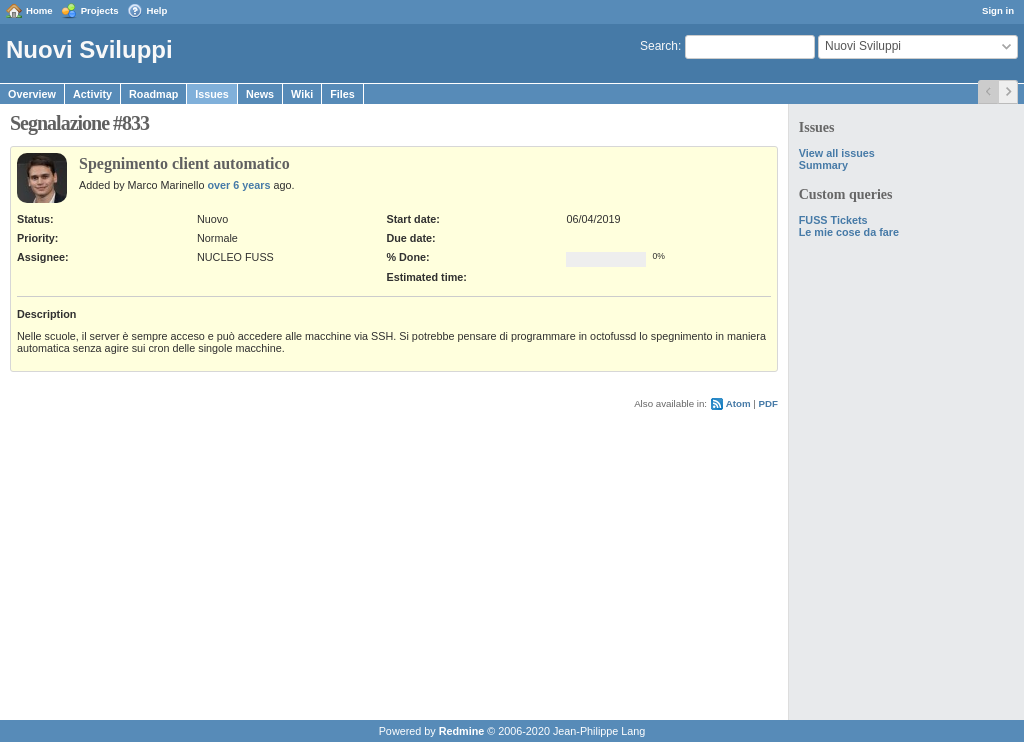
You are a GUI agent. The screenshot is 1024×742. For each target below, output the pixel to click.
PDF (768, 403)
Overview (32, 94)
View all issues (837, 153)
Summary (823, 165)
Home (39, 10)
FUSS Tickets (833, 220)
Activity (92, 94)
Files (342, 94)
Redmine (462, 731)
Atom (738, 403)
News (260, 94)
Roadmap (153, 94)
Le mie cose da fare (849, 232)
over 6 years (238, 185)
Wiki (302, 94)
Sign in (998, 10)
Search (659, 46)
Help (157, 10)
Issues (212, 94)
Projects (100, 10)
